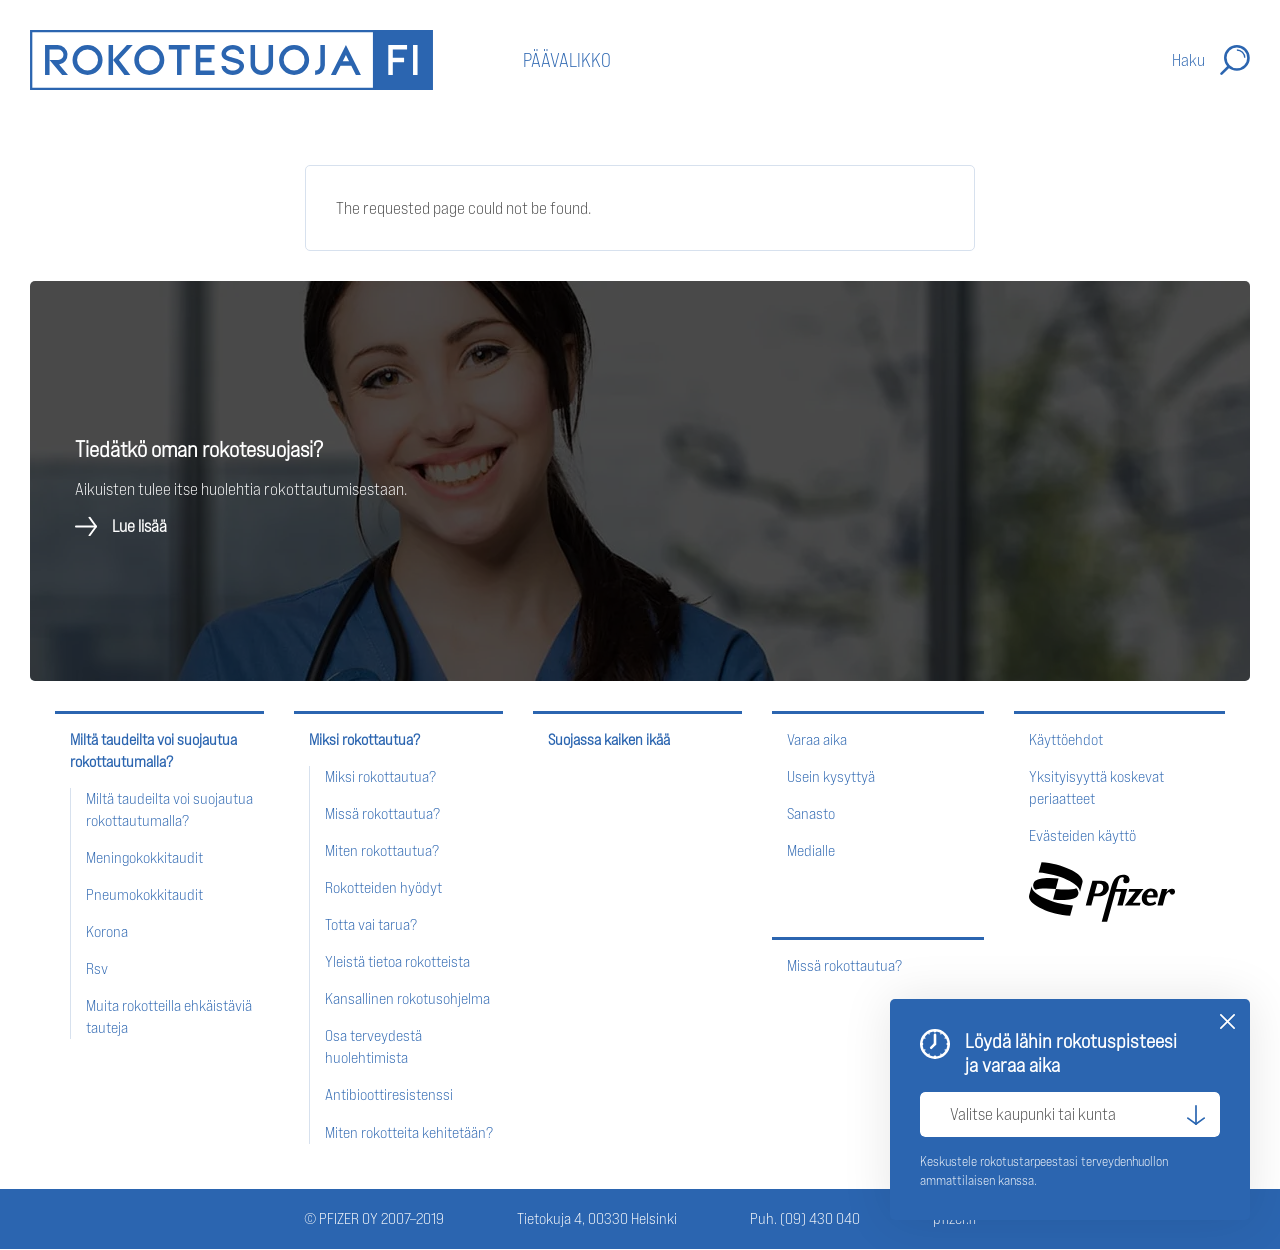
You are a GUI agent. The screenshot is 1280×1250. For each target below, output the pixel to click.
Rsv (97, 968)
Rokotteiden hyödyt (383, 887)
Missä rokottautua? (382, 813)
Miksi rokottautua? (364, 739)
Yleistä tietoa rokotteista (397, 961)
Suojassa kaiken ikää (609, 739)
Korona (107, 931)
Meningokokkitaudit (144, 857)
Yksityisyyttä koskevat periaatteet (1096, 787)
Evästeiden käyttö (1082, 835)
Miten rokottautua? (382, 850)
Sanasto (811, 813)
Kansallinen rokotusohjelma (407, 998)
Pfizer (1102, 892)
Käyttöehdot (1066, 739)
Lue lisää (139, 527)
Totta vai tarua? (371, 924)
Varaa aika (817, 739)
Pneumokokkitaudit (144, 894)
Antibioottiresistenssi (389, 1094)
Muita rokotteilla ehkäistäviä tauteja (169, 1016)
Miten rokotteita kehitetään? (409, 1132)
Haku (1188, 60)
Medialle (811, 850)
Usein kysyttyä (831, 776)
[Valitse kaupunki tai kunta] (1070, 1114)
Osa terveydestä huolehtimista (373, 1046)
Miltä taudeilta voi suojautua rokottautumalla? (153, 750)
